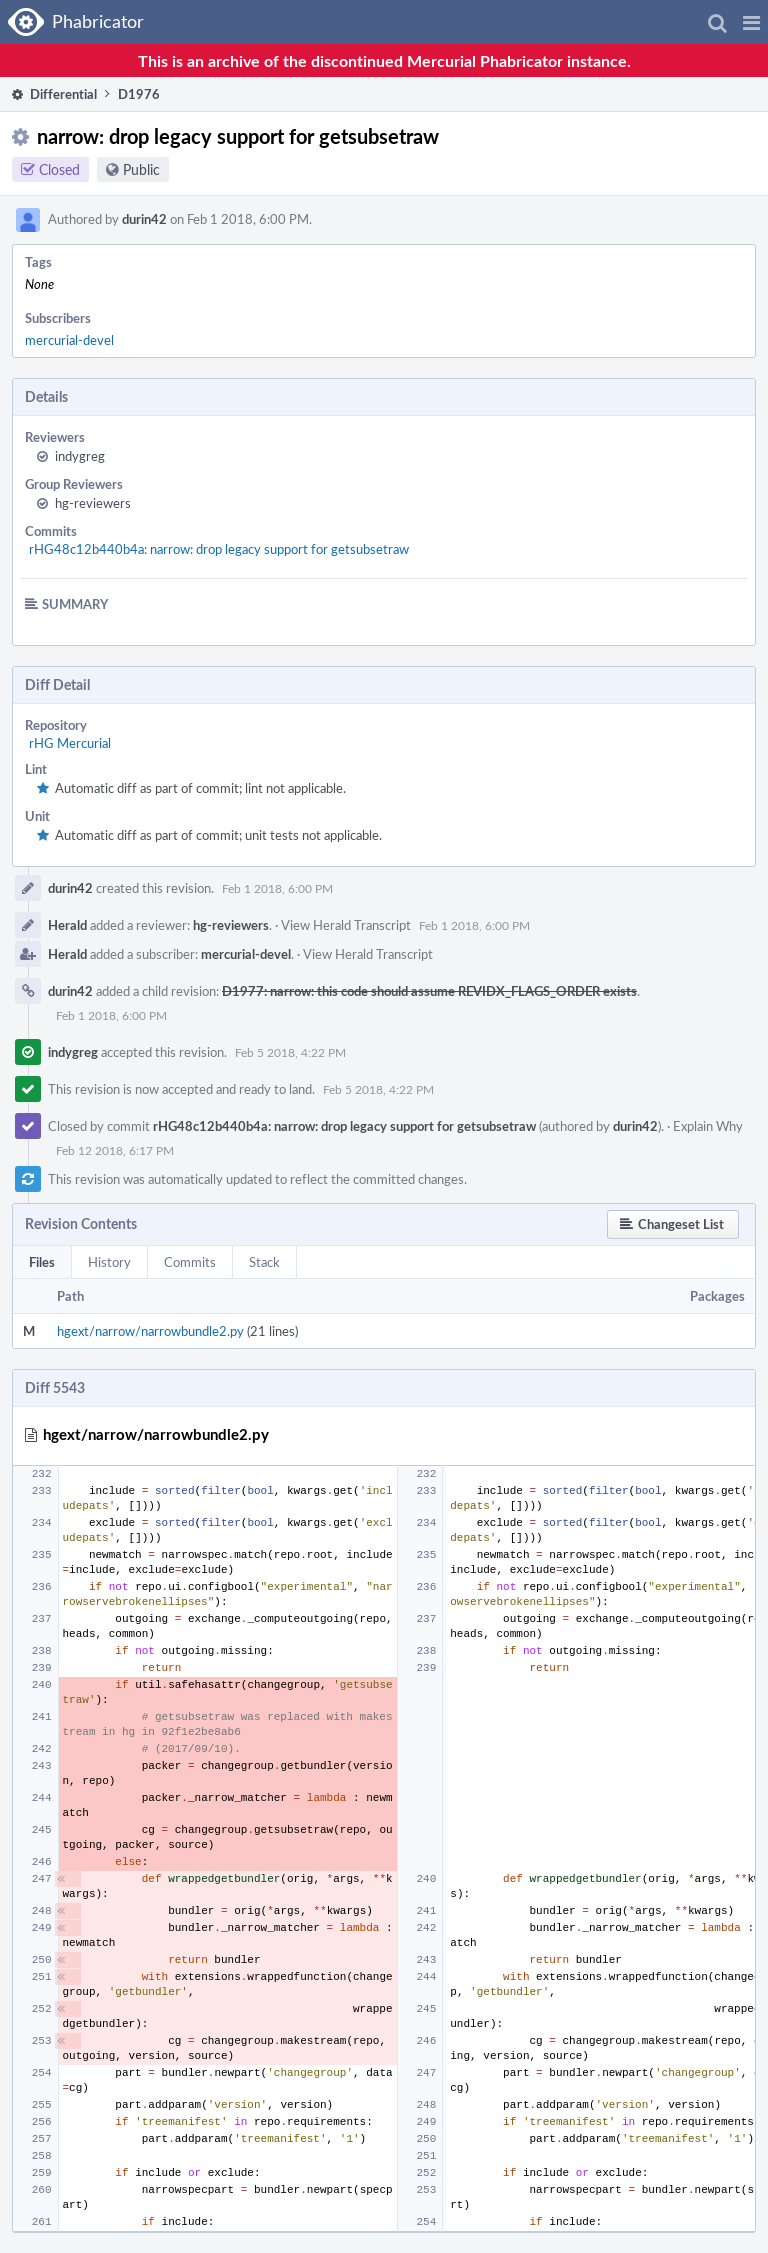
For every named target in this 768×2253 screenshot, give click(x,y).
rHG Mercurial (70, 743)
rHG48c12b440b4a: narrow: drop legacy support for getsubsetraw (219, 549)
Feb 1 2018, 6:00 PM (277, 888)
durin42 (144, 219)
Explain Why (708, 1126)
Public (141, 169)
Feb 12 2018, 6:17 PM (115, 1150)
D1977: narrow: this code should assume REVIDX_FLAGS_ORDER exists (429, 991)
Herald (67, 925)
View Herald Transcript (346, 925)
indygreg (80, 456)
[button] (751, 22)
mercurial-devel (69, 340)
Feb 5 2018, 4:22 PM (290, 1052)
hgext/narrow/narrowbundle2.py (150, 1331)
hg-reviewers (93, 503)
